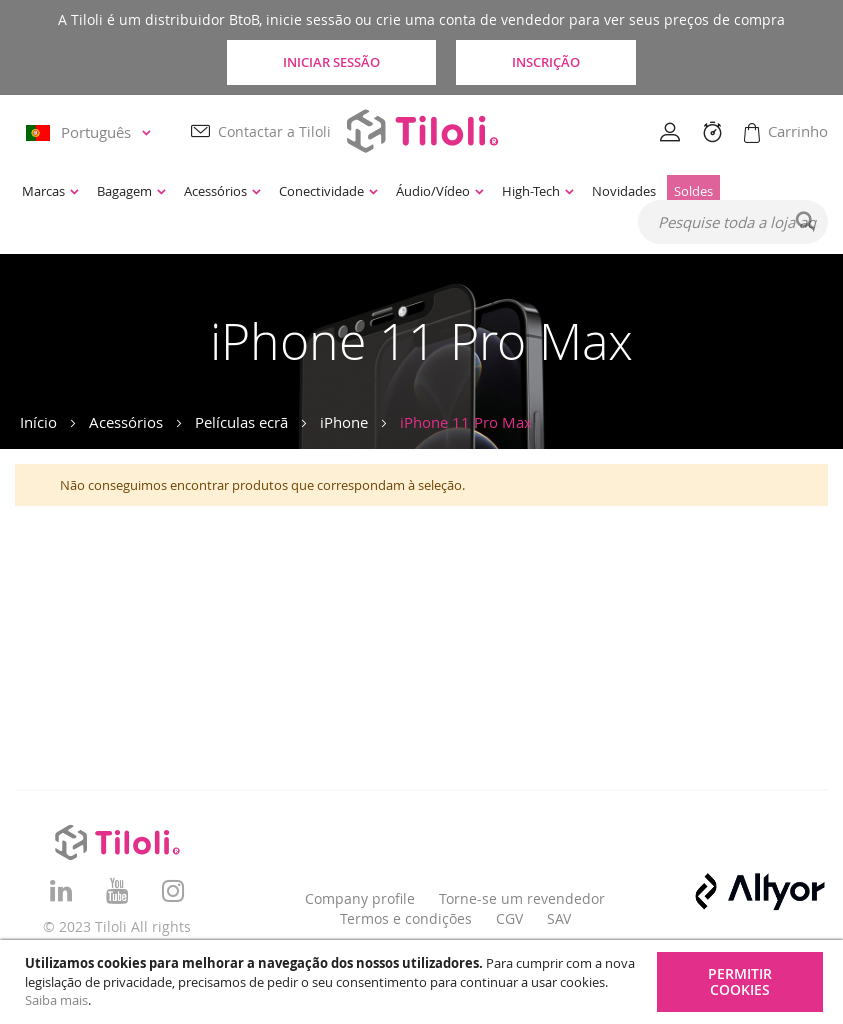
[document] (424, 982)
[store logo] (422, 130)
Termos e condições (406, 918)
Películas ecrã (241, 422)
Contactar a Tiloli (274, 131)
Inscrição (546, 62)
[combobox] (733, 222)
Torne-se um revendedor (522, 898)
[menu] (356, 191)
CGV (509, 918)
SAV (559, 918)
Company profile (360, 898)
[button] (91, 132)
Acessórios (126, 422)
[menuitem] (50, 191)
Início (38, 422)
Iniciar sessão (331, 62)
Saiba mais (56, 1000)
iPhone (344, 422)
